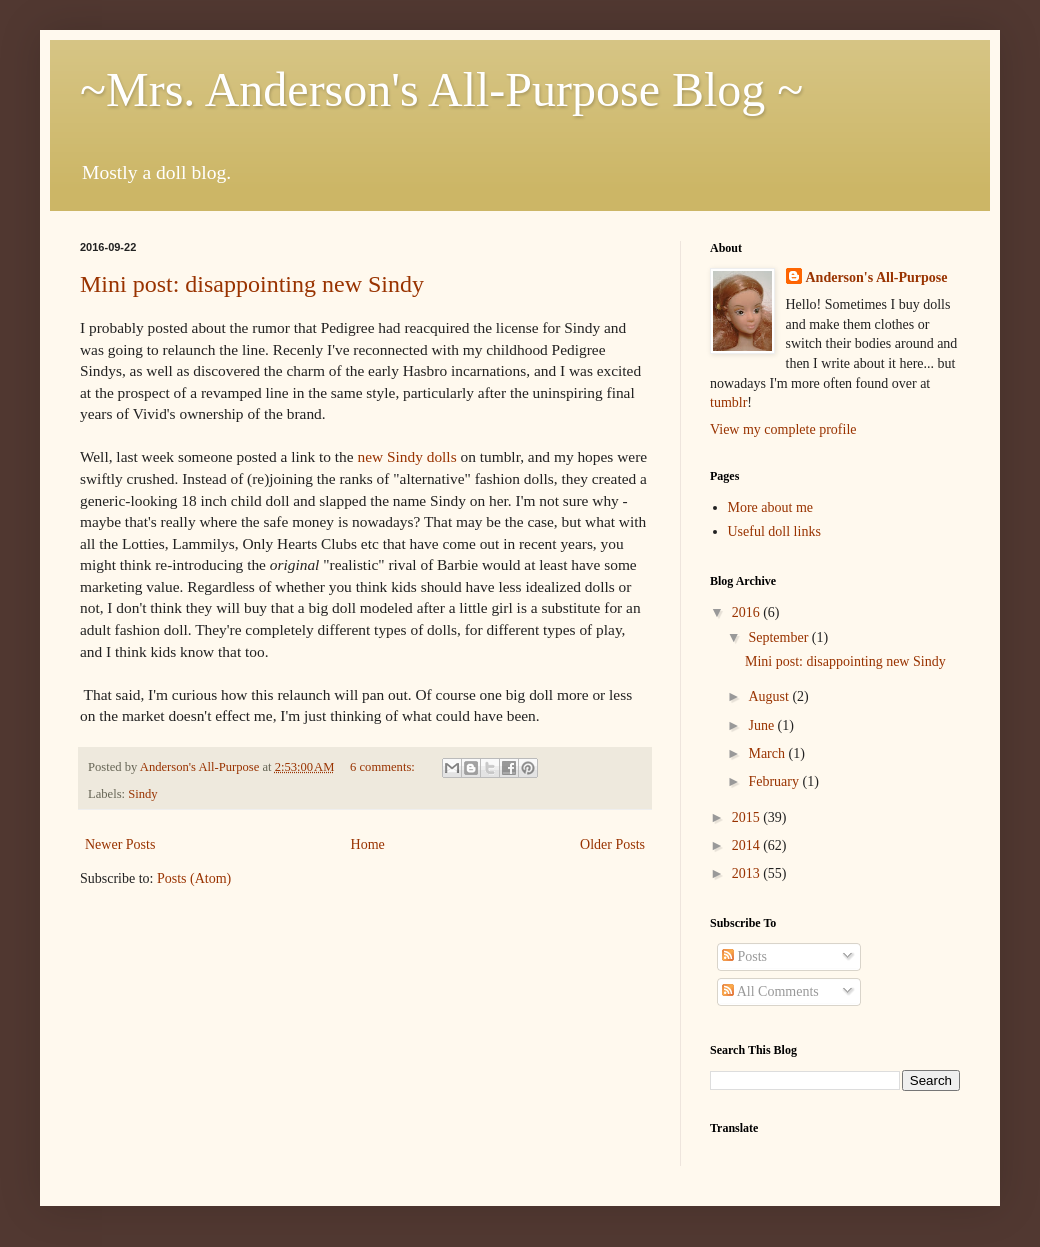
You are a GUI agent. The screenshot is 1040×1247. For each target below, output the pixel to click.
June (762, 725)
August (770, 696)
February (775, 781)
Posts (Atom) (194, 878)
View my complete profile (783, 429)
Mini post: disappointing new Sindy (252, 284)
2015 (748, 817)
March (768, 753)
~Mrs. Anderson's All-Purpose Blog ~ (441, 89)
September (779, 637)
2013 (748, 873)
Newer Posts (120, 844)
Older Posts (612, 844)
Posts (744, 956)
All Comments (770, 991)
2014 (748, 845)
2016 (748, 612)
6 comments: (384, 767)
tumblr (728, 402)
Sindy (142, 794)
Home (368, 844)
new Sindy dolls (406, 456)
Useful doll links (774, 531)
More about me (771, 507)
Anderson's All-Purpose (877, 277)
